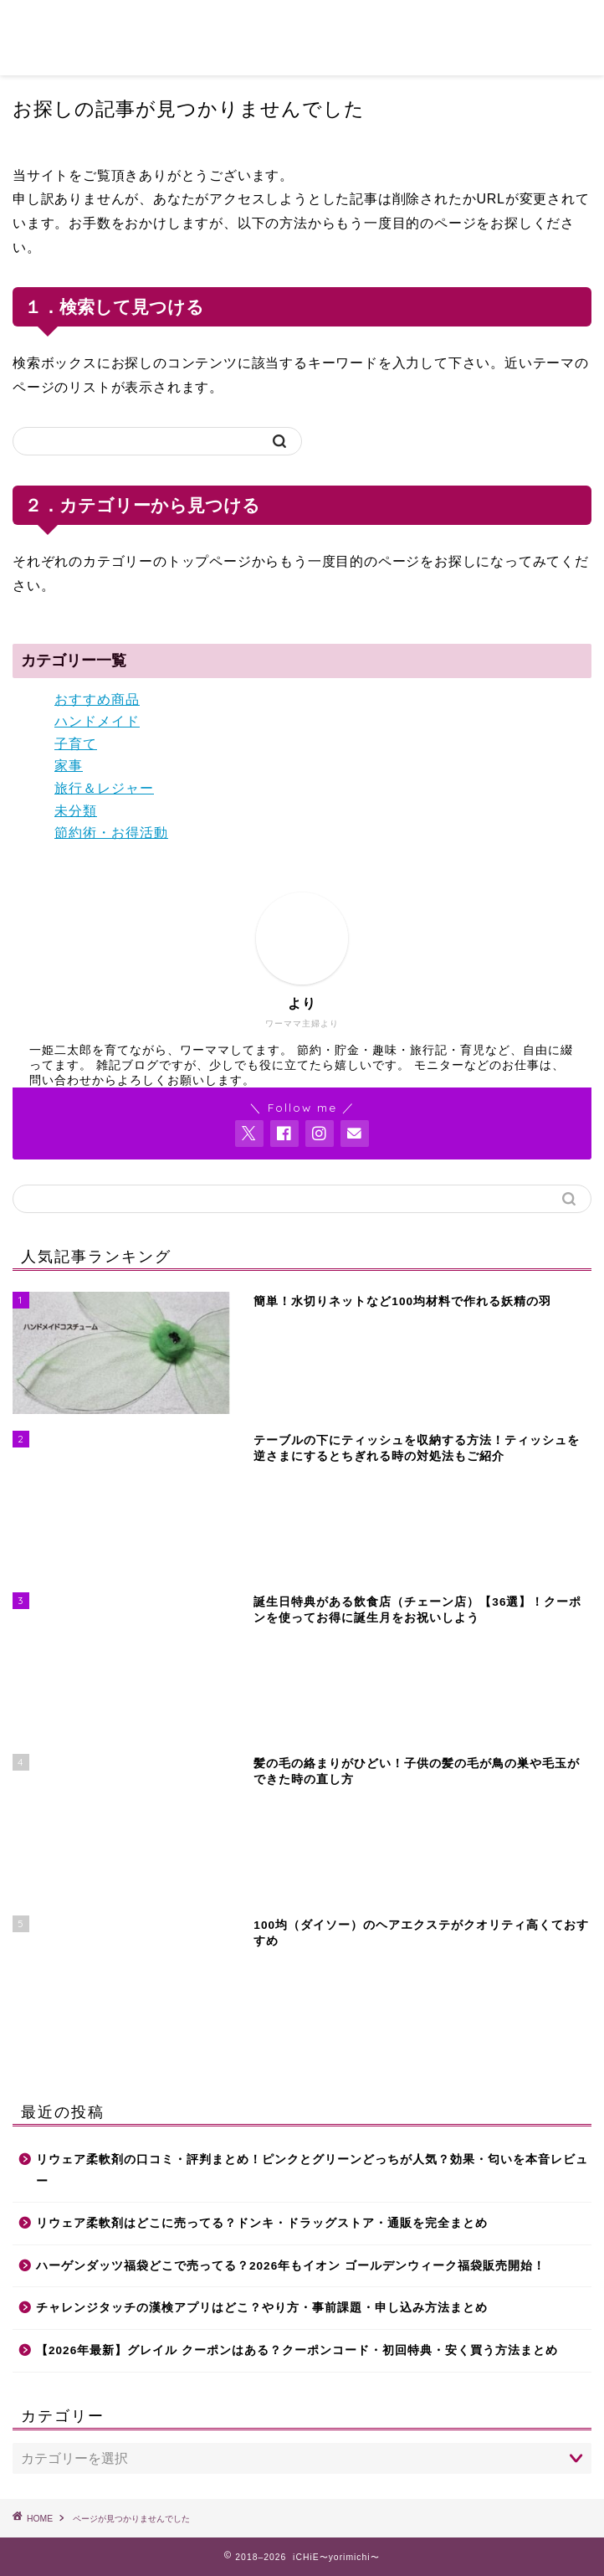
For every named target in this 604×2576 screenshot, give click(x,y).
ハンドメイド (97, 721)
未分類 (75, 811)
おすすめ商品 (97, 699)
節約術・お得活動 (111, 832)
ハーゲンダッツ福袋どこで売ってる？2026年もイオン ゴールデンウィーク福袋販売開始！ (290, 2266)
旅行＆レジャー (104, 788)
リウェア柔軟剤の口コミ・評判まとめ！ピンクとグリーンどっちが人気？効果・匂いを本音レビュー (312, 2170)
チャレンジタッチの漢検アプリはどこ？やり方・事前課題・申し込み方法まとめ (262, 2307)
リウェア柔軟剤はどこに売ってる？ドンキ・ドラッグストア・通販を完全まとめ (262, 2223)
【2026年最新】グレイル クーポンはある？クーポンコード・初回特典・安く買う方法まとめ (297, 2350)
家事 (68, 765)
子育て (75, 744)
